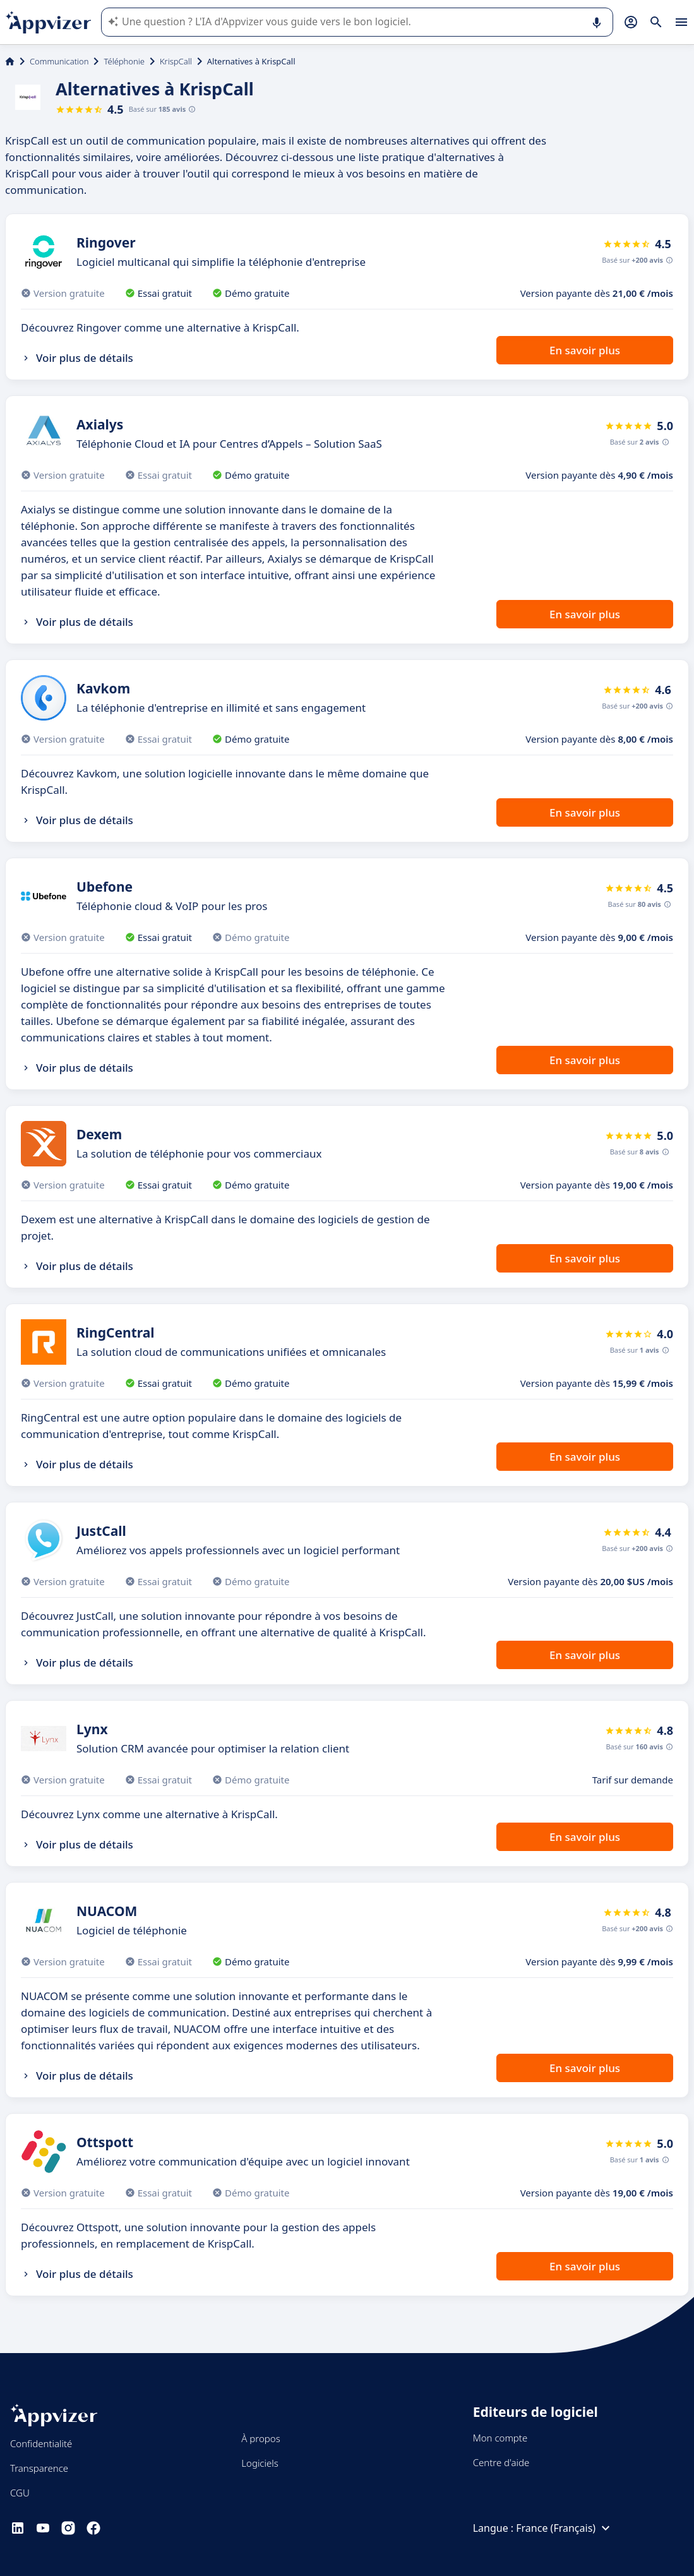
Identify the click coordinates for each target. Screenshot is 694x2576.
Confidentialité (41, 2443)
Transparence (39, 2468)
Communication (59, 61)
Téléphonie (124, 61)
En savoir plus (584, 350)
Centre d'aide (501, 2462)
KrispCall (176, 61)
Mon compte (500, 2437)
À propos (260, 2438)
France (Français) (564, 2528)
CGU (20, 2492)
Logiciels (259, 2463)
